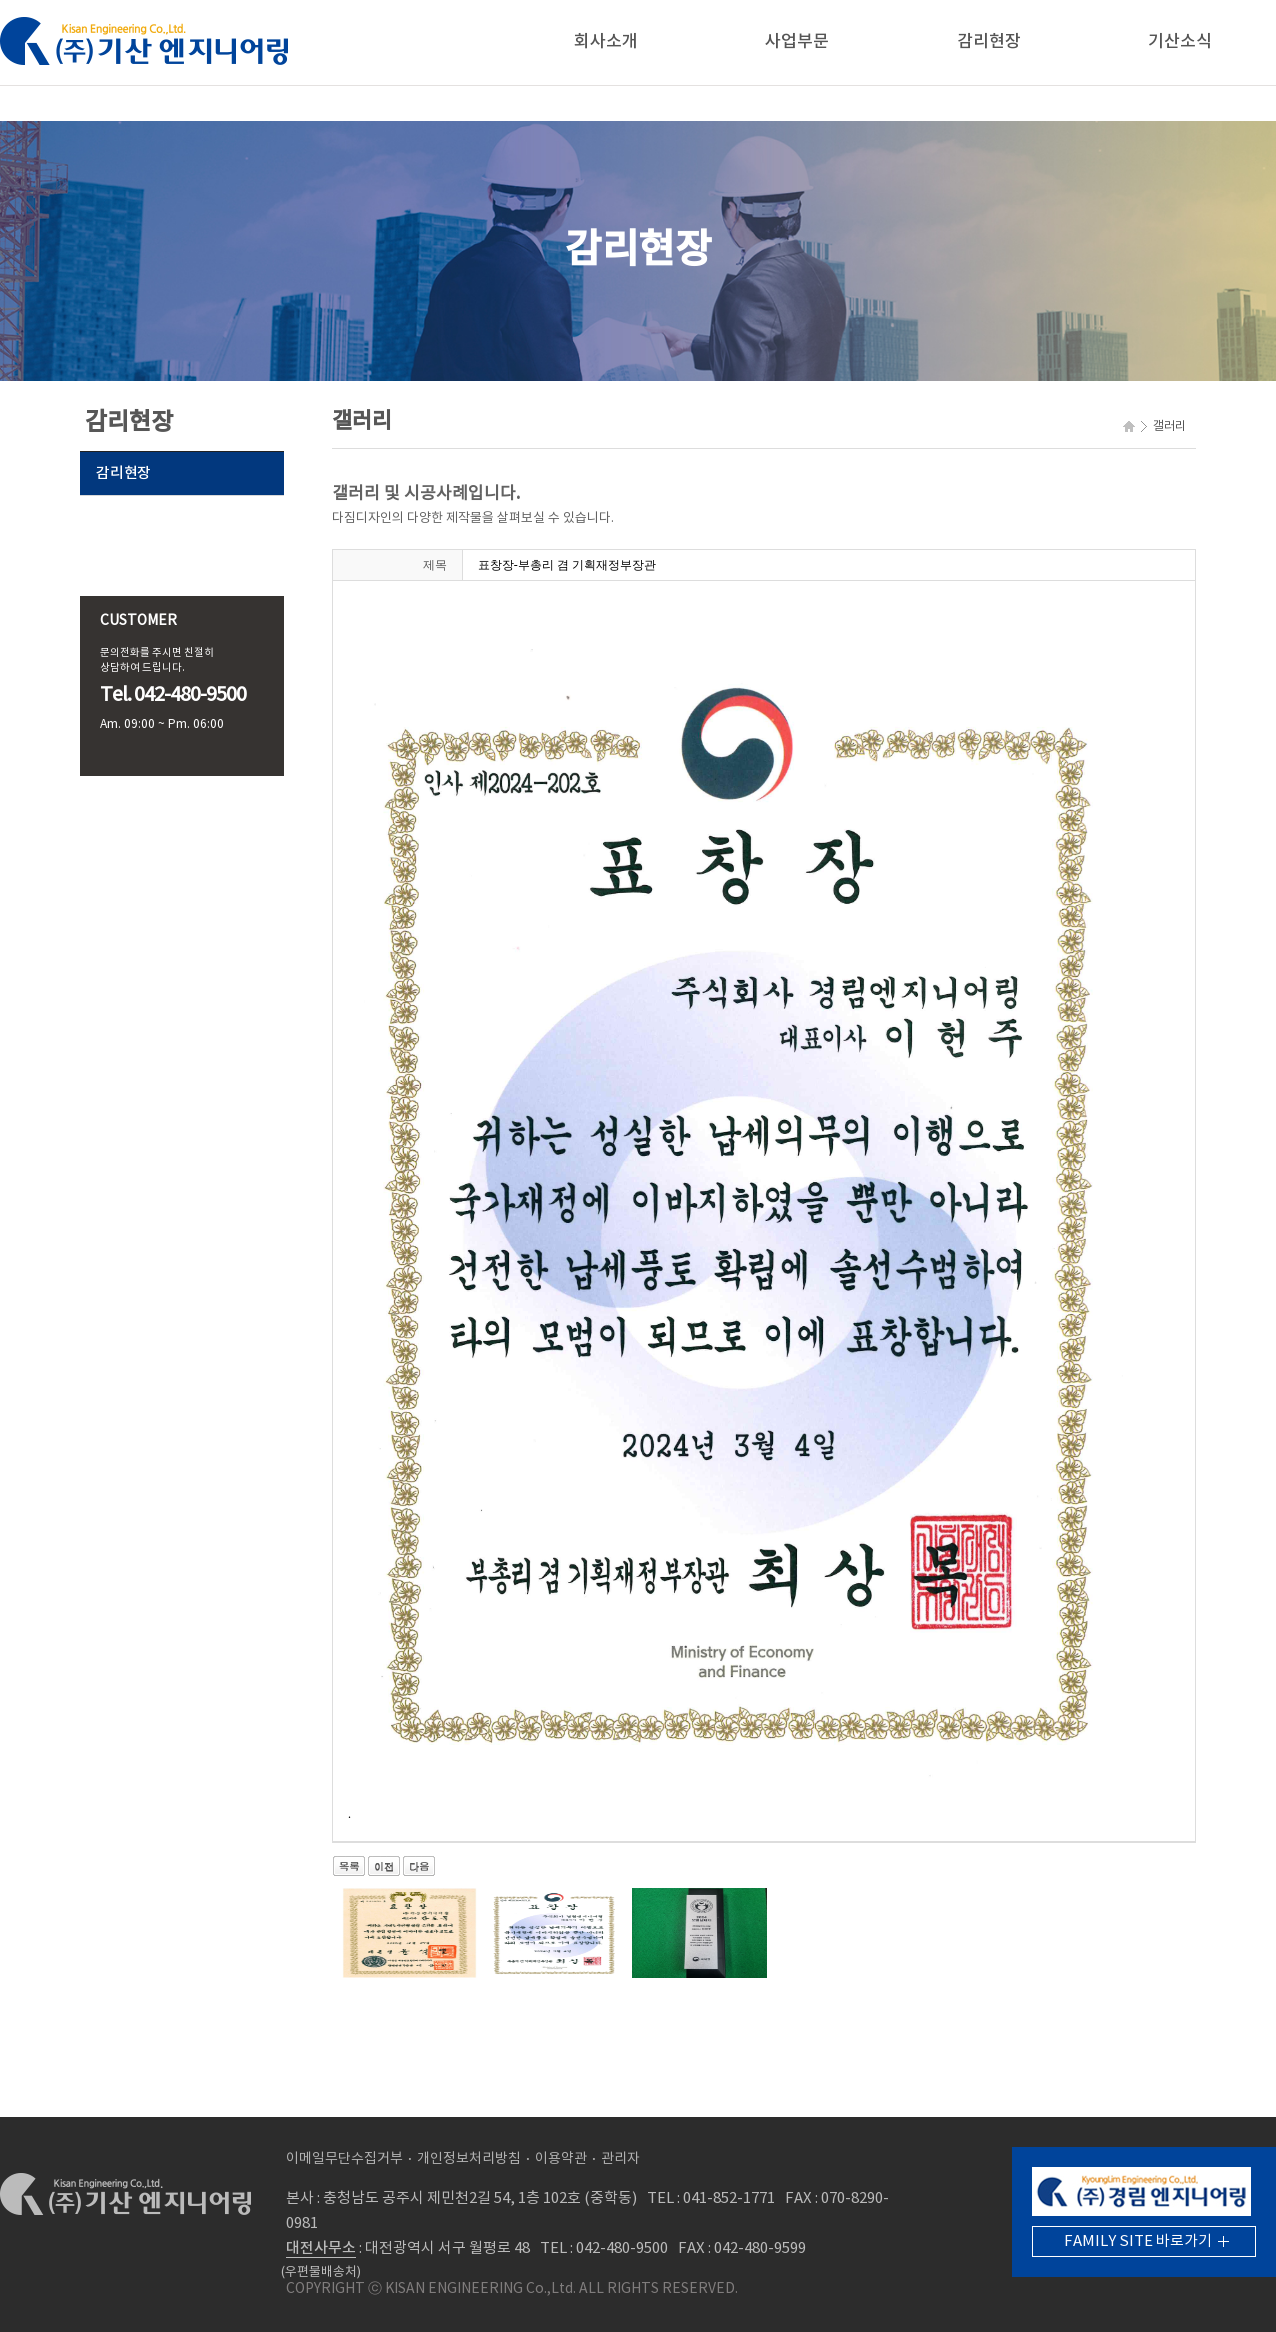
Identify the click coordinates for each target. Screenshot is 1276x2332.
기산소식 (1180, 42)
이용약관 (561, 2159)
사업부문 (797, 42)
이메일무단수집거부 (344, 2159)
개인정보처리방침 (469, 2159)
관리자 (620, 2159)
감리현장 (989, 42)
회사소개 (606, 42)
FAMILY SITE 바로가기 (1138, 2241)
